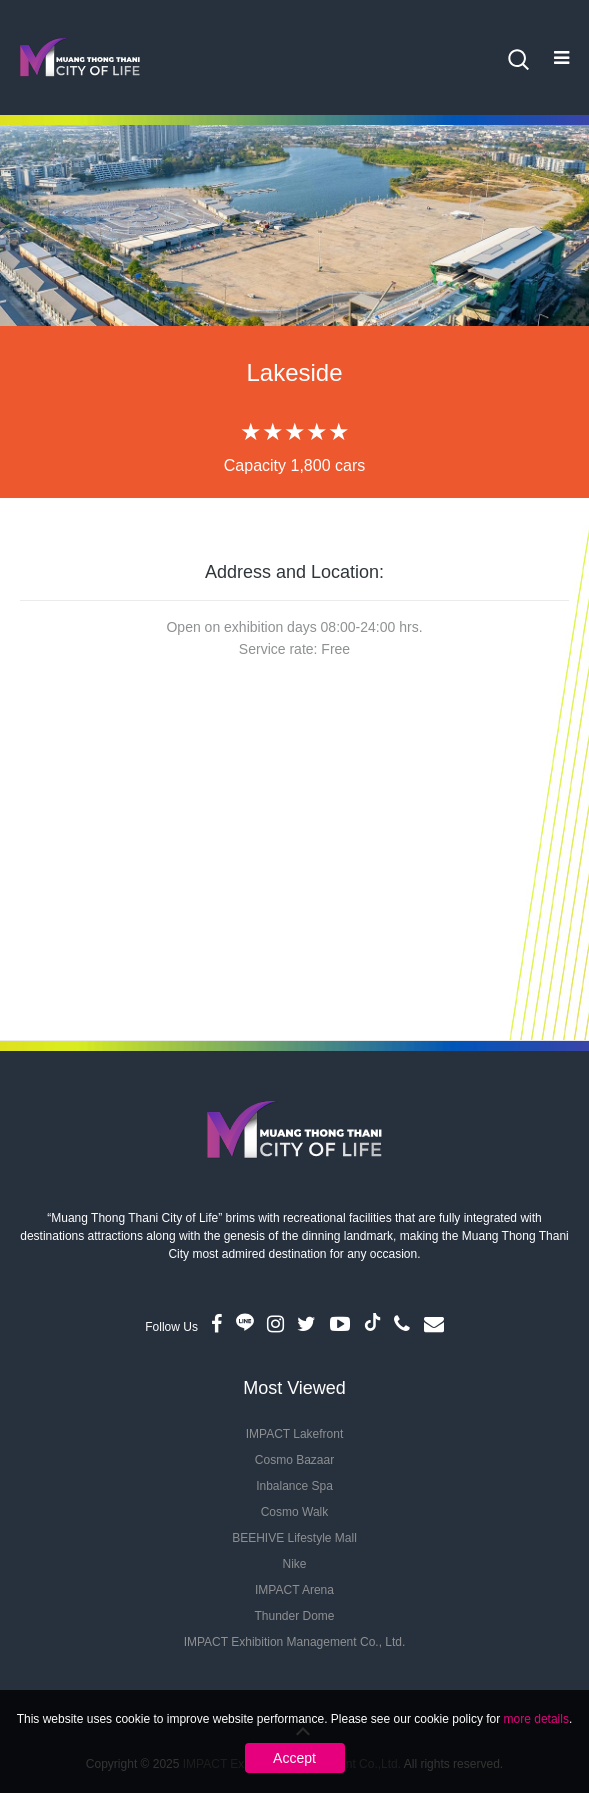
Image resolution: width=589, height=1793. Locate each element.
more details (536, 1719)
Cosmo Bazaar (294, 1460)
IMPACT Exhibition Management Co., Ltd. (295, 1642)
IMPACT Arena (294, 1590)
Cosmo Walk (295, 1512)
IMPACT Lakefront (295, 1434)
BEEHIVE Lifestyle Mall (294, 1538)
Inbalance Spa (294, 1486)
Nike (294, 1564)
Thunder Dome (294, 1616)
